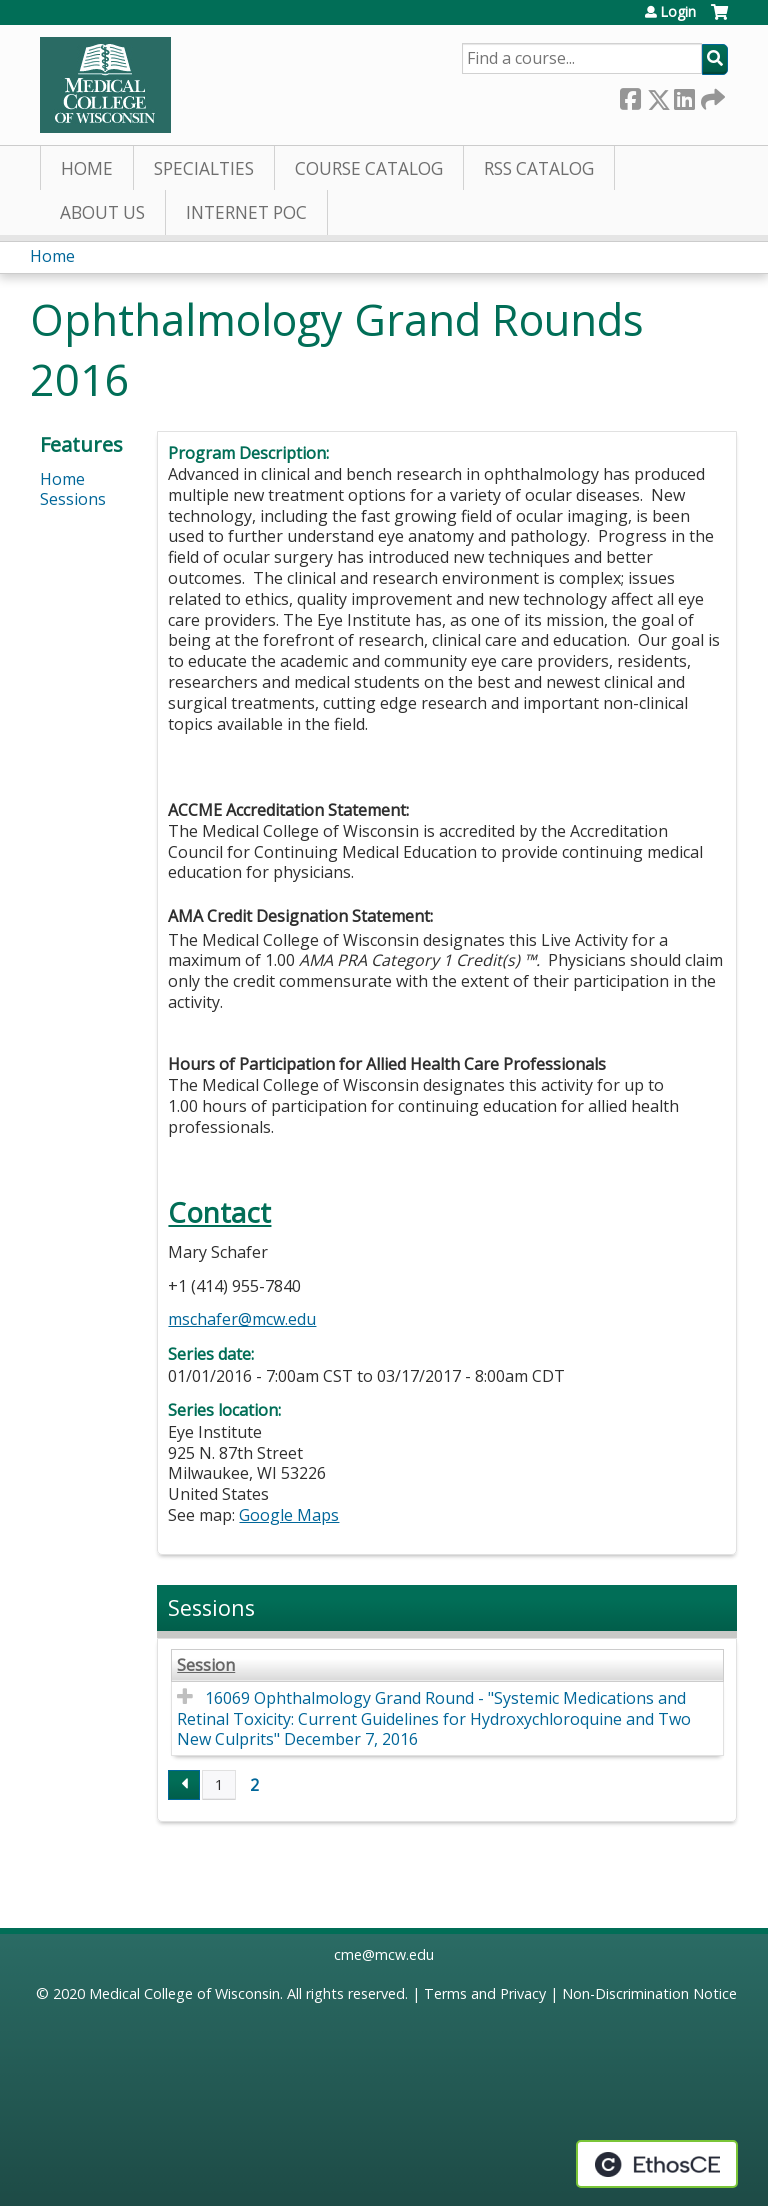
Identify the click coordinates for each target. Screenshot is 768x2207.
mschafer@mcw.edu (242, 1319)
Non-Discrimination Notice (649, 1993)
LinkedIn (684, 95)
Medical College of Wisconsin (184, 1993)
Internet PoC (246, 212)
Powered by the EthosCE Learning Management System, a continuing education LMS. (657, 2164)
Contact (219, 1212)
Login (678, 12)
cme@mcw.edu (384, 1954)
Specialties (204, 168)
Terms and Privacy (485, 1993)
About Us (102, 212)
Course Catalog (369, 168)
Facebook (630, 95)
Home (87, 168)
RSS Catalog (539, 168)
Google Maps (289, 1515)
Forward (711, 95)
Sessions (73, 499)
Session (206, 1665)
